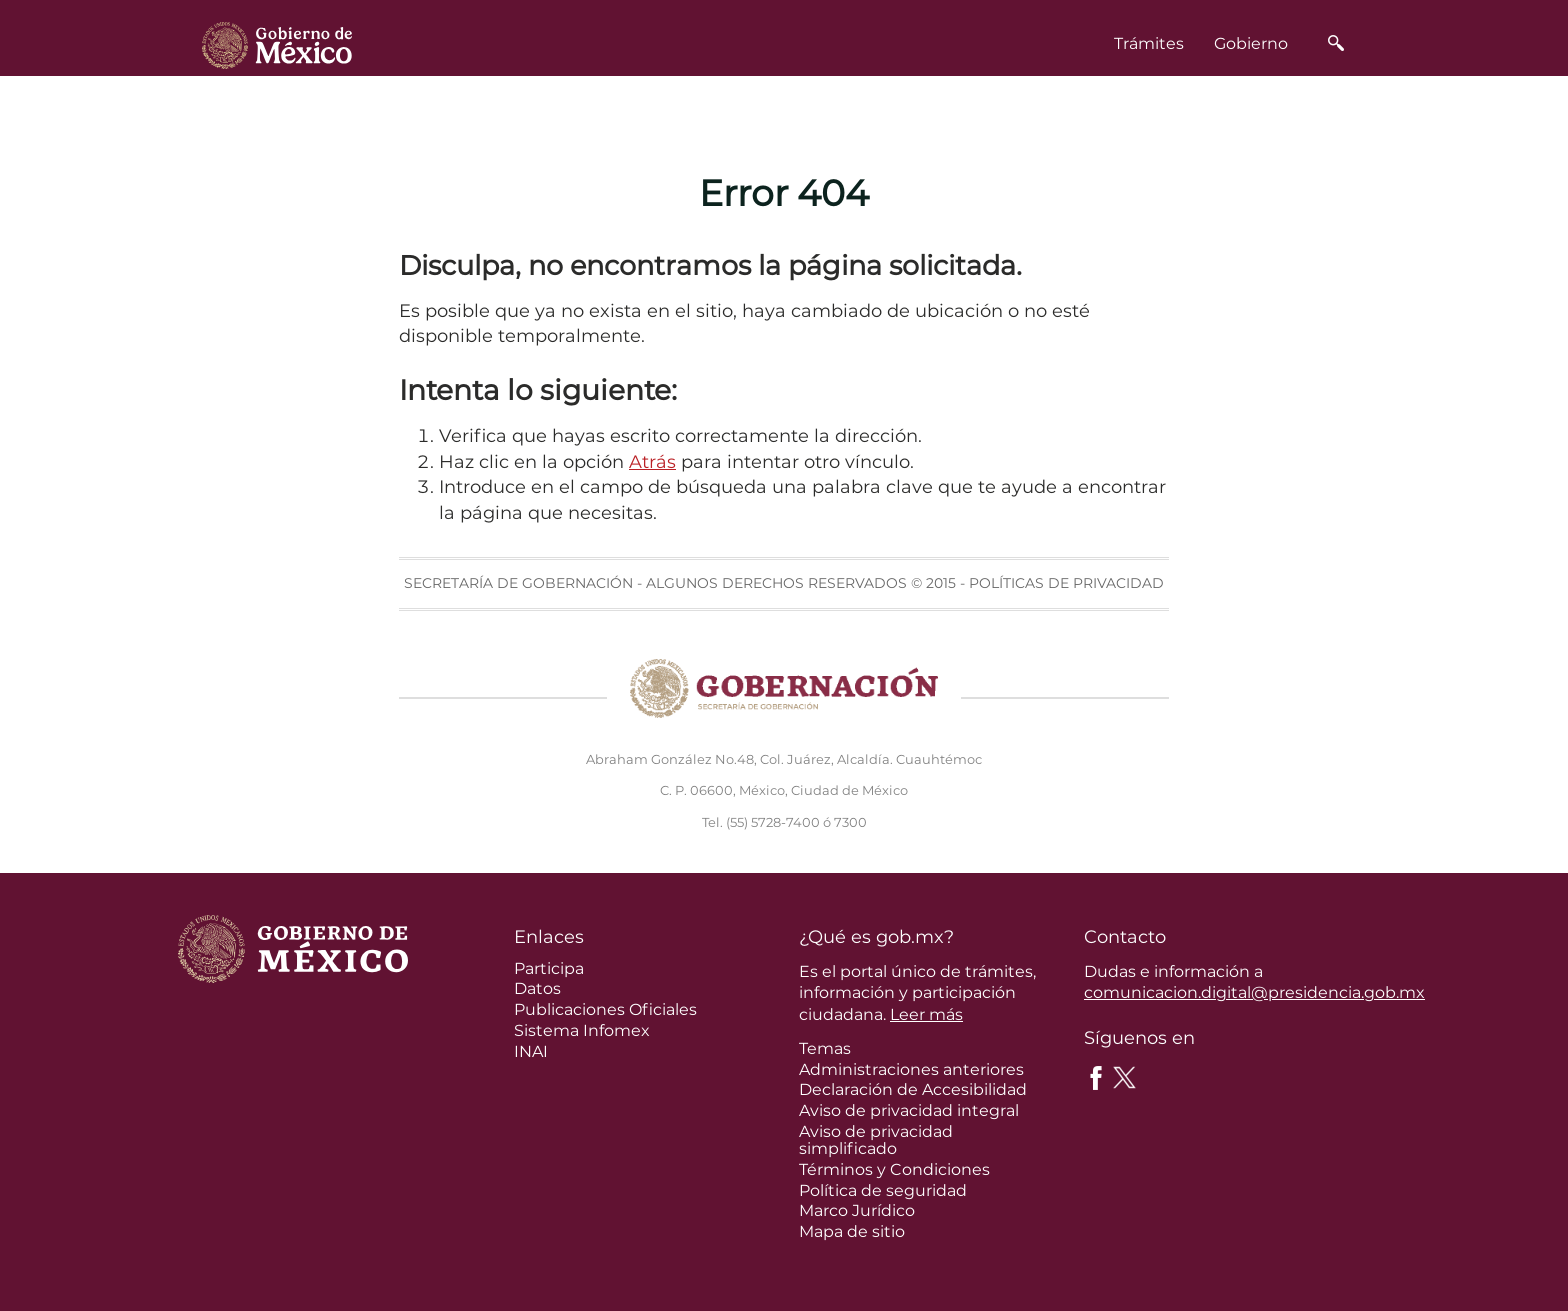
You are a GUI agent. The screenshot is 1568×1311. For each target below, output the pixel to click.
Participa (549, 968)
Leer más (926, 1014)
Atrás (652, 462)
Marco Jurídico (857, 1210)
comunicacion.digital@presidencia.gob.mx (1254, 992)
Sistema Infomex (582, 1030)
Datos (537, 988)
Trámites (1149, 43)
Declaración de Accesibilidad (913, 1089)
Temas (825, 1048)
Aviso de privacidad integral (909, 1110)
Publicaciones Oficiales (605, 1009)
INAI (531, 1051)
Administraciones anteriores (911, 1069)
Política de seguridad (883, 1190)
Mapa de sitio (852, 1231)
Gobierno (1251, 43)
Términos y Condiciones (894, 1169)
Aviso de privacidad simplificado (876, 1140)
